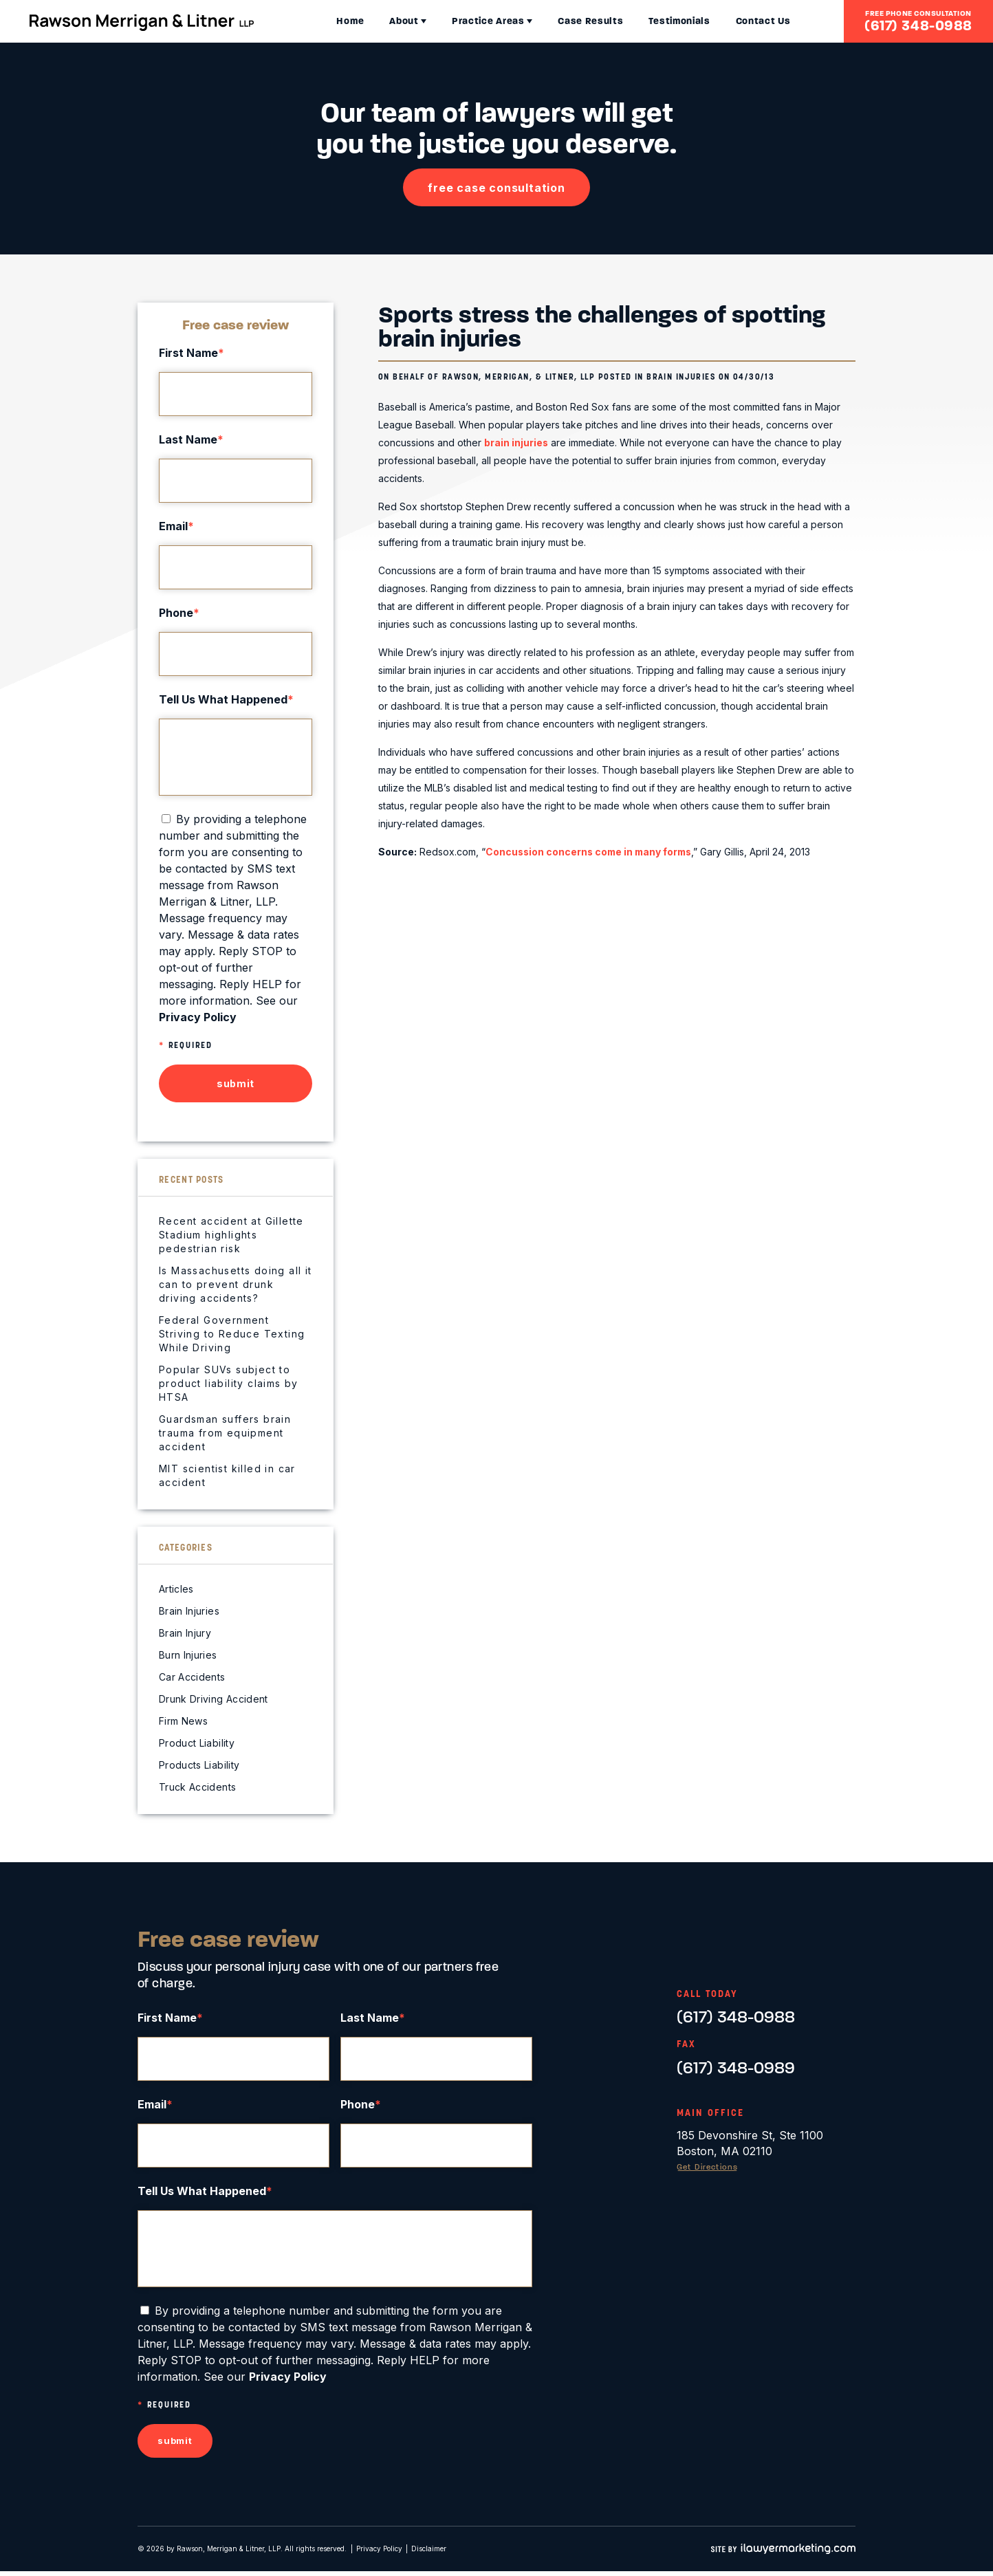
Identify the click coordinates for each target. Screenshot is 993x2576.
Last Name (191, 439)
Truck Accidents (197, 1787)
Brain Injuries (681, 376)
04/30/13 (755, 376)
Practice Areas (456, 21)
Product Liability (196, 1743)
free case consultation (496, 188)
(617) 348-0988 (918, 25)
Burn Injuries (188, 1655)
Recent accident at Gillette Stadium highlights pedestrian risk (231, 1234)
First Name (191, 353)
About (372, 21)
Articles (176, 1589)
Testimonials (647, 21)
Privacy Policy (379, 2552)
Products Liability (199, 1765)
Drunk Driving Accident (213, 1699)
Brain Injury (185, 1633)
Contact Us (731, 21)
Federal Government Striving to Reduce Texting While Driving (232, 1333)
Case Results (558, 21)
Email (176, 526)
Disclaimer (428, 2552)
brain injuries (516, 442)
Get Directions (710, 2166)
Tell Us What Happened (226, 699)
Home (318, 21)
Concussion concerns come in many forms (591, 851)
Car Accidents (192, 1677)
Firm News (183, 1721)
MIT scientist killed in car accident (227, 1475)
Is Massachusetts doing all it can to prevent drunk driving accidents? (235, 1284)
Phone (179, 612)
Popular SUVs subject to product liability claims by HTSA (228, 1383)
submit (235, 1083)
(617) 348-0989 (736, 2067)
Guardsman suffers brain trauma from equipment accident (225, 1432)
